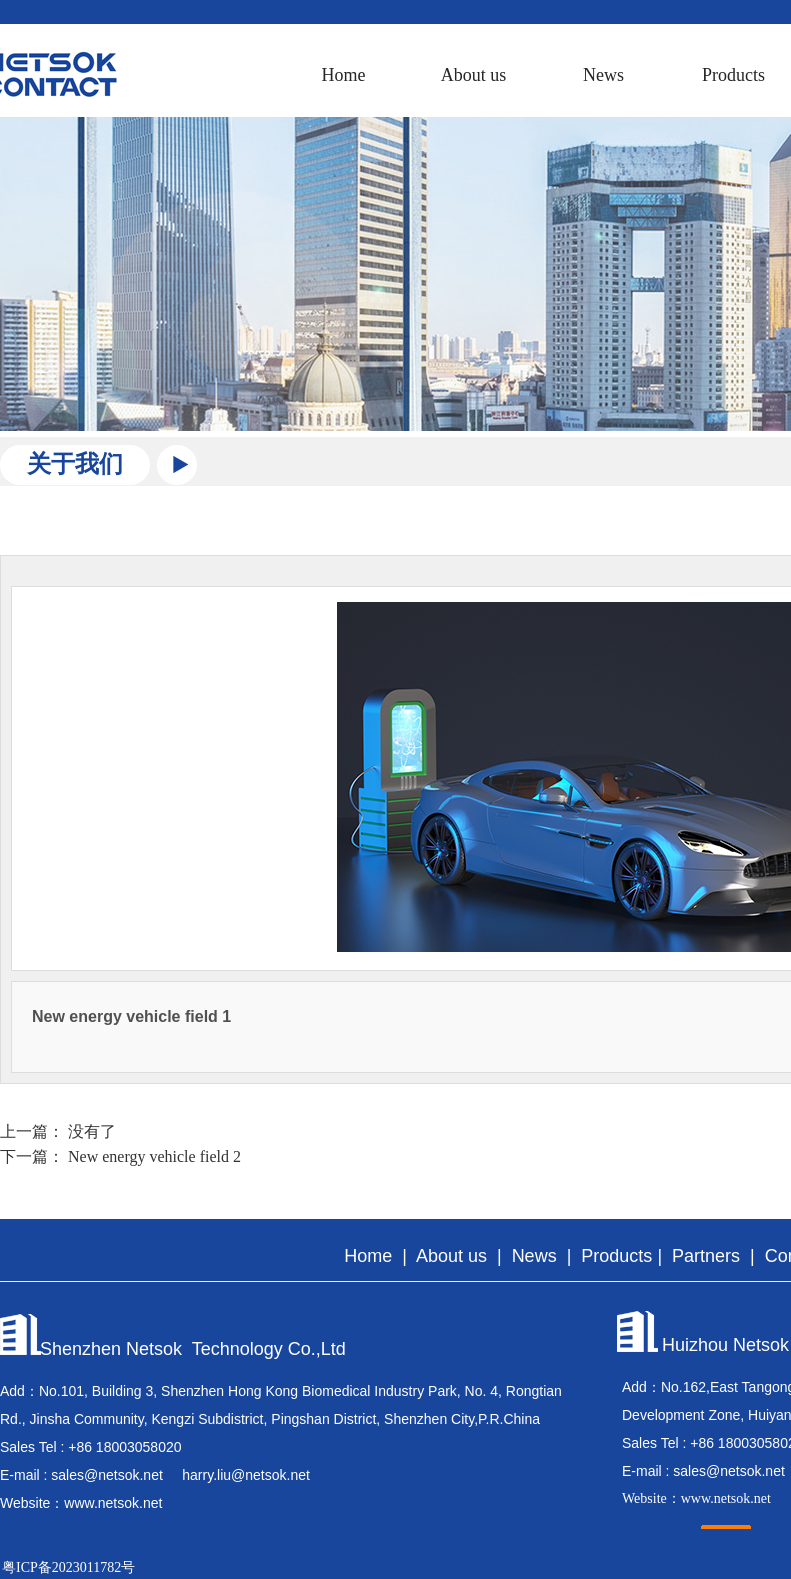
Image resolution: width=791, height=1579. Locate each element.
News (603, 75)
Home (344, 75)
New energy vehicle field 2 (154, 1156)
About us (474, 75)
